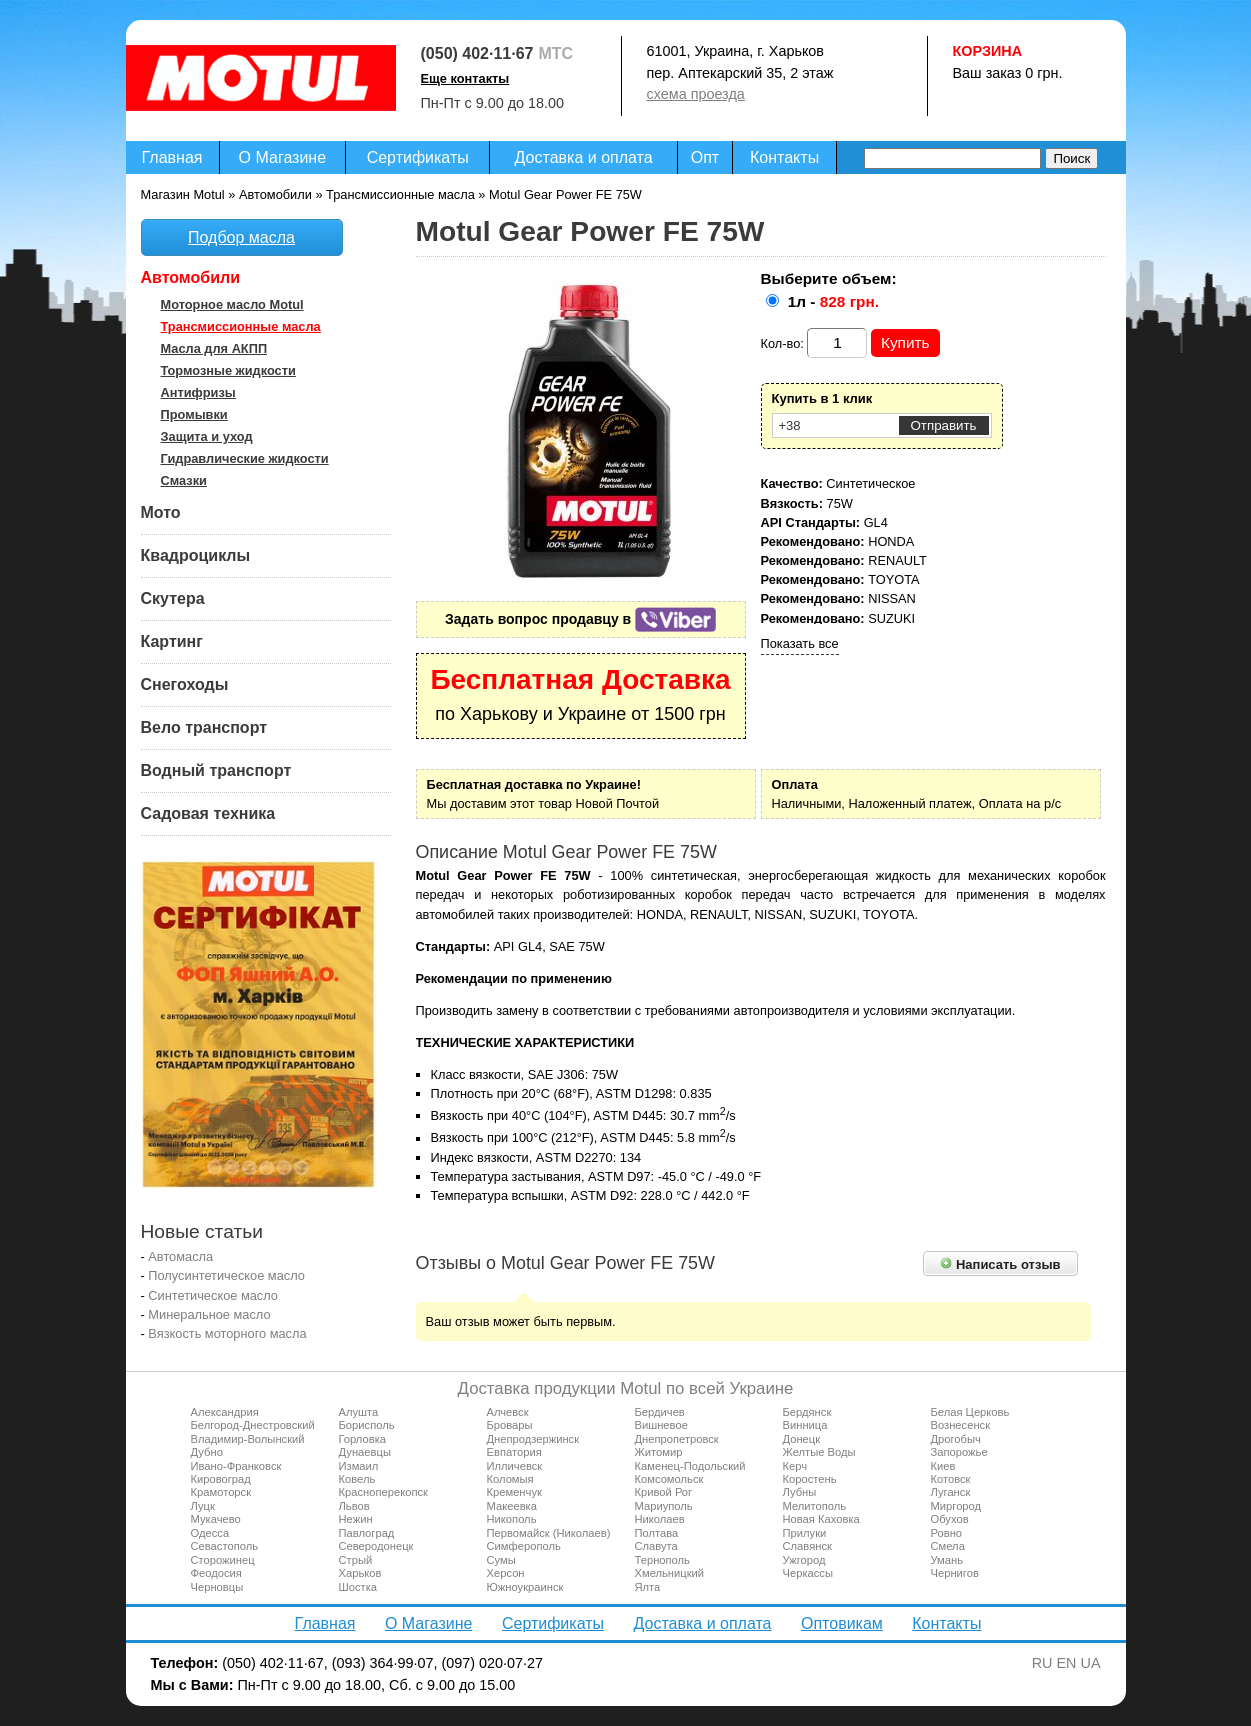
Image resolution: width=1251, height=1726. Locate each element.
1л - (833, 301)
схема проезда (696, 94)
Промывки (194, 414)
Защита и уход (207, 436)
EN (1067, 1663)
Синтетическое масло (213, 1295)
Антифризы (198, 392)
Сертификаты (418, 157)
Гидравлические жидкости (245, 458)
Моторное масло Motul (232, 304)
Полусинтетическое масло (226, 1275)
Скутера (173, 598)
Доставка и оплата (584, 157)
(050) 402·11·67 (477, 53)
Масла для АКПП (214, 348)
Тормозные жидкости (228, 370)
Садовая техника (208, 813)
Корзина (988, 51)
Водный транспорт (216, 770)
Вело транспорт (204, 727)
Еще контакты (465, 78)
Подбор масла (241, 237)
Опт (705, 157)
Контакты (784, 157)
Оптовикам (842, 1623)
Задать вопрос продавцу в (580, 619)
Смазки (184, 480)
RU (1042, 1663)
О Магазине (283, 157)
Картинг (172, 641)
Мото (161, 512)
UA (1091, 1663)
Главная (172, 157)
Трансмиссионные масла (241, 326)
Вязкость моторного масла (227, 1333)
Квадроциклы (196, 555)
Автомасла (180, 1256)
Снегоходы (185, 684)
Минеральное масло (209, 1314)
